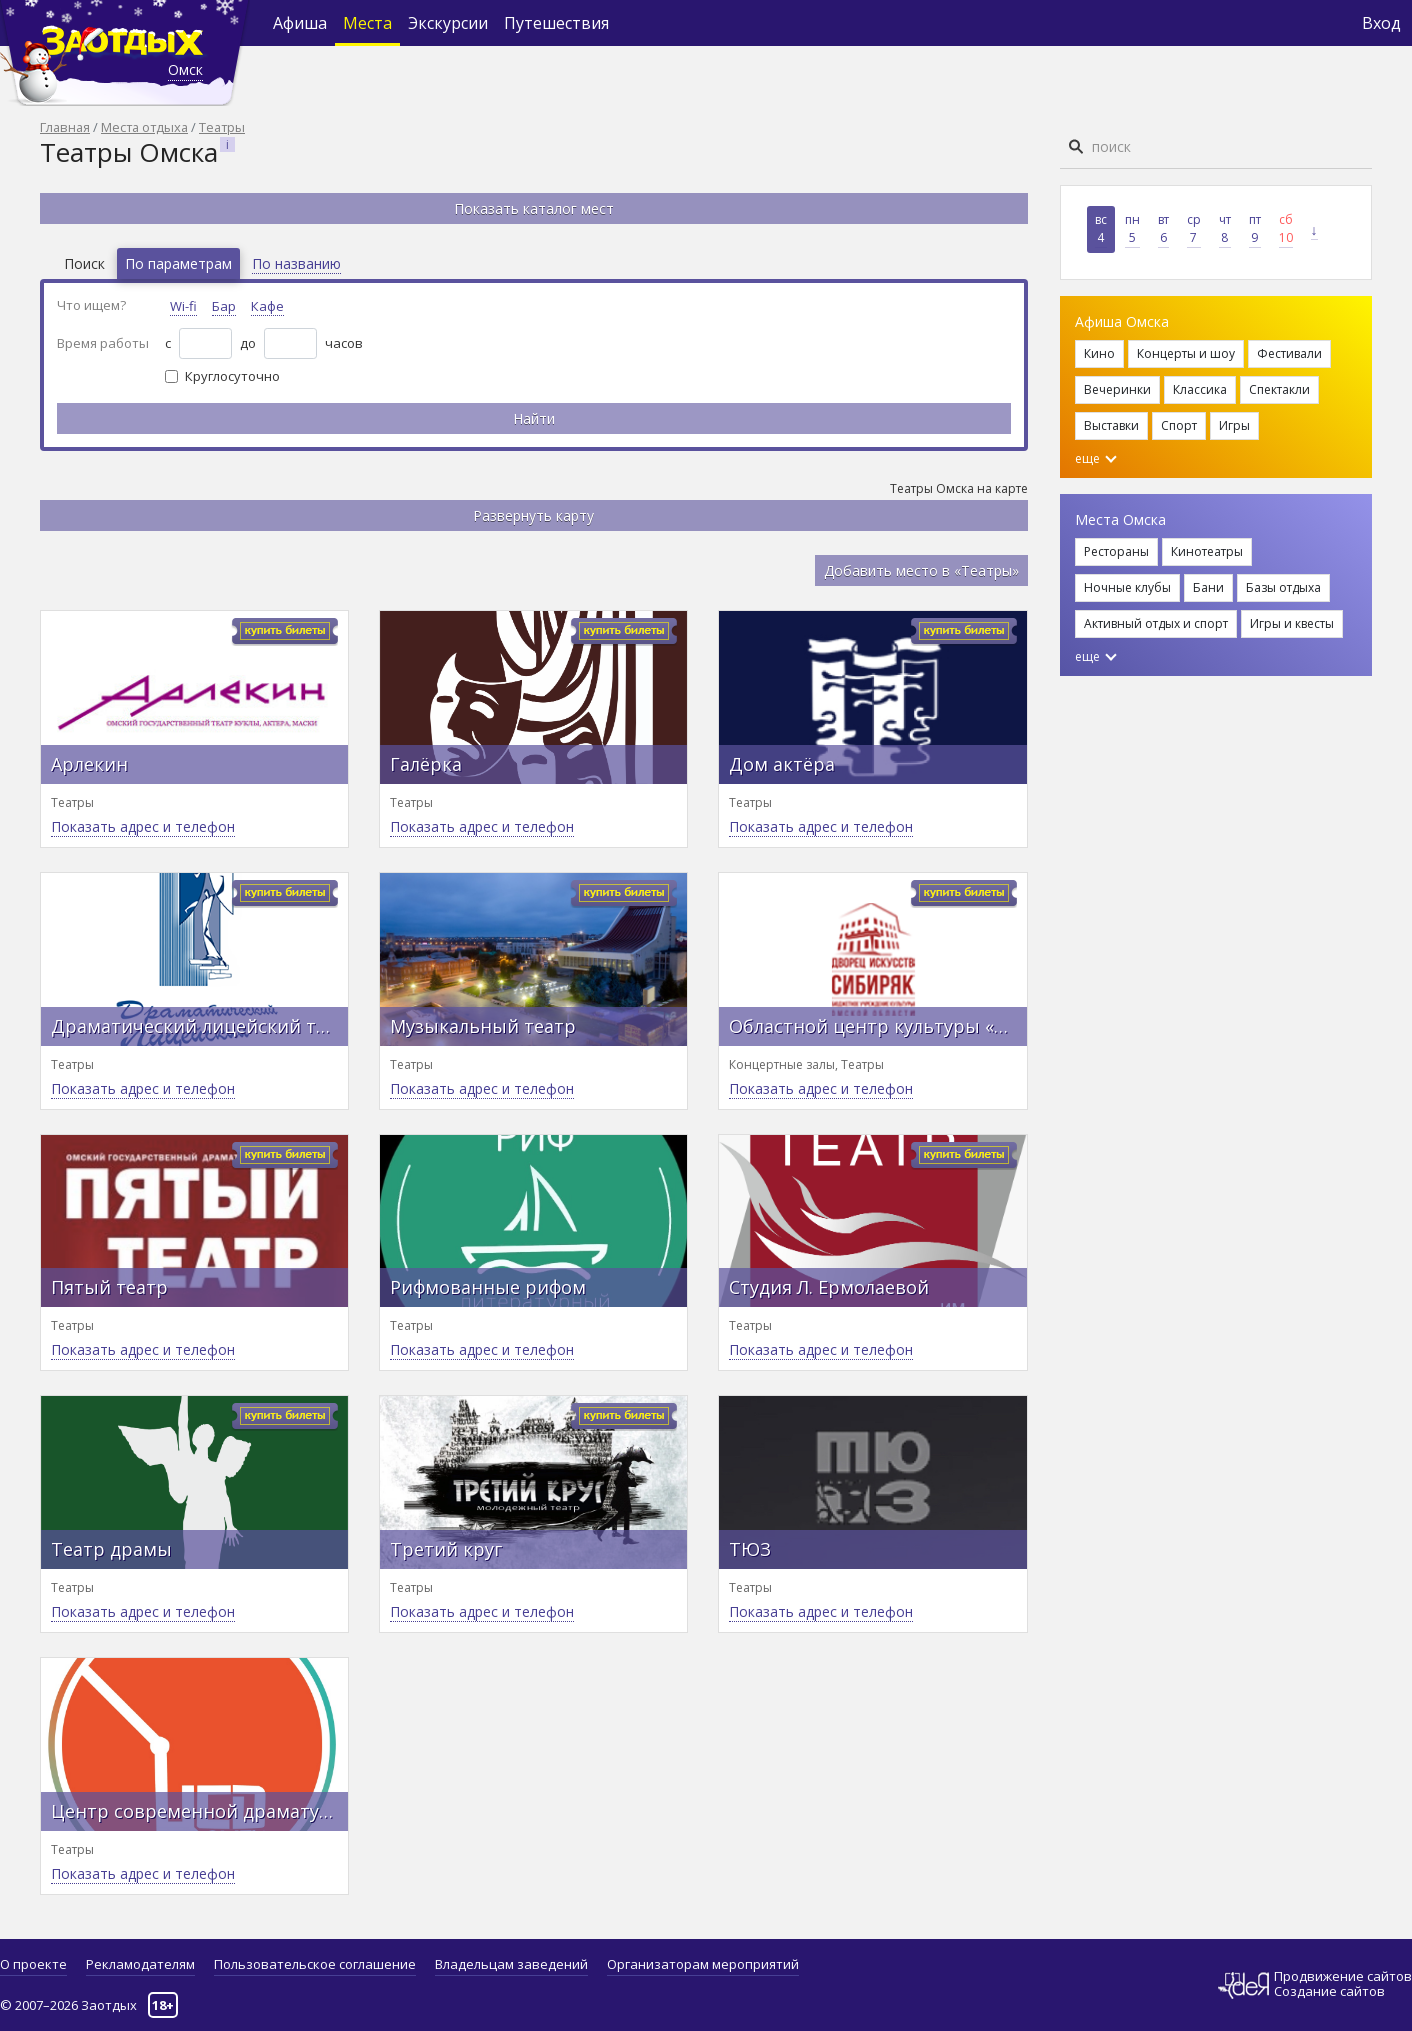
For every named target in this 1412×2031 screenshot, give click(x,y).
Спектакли (1279, 389)
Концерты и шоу (1186, 353)
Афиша (300, 23)
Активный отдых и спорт (1156, 623)
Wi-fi (183, 306)
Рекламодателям (140, 1964)
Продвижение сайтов (1343, 1976)
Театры (222, 127)
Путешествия (556, 23)
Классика (1200, 389)
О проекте (33, 1964)
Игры (1234, 425)
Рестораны (1116, 551)
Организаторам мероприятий (703, 1964)
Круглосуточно (232, 376)
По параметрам (178, 263)
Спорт (1179, 425)
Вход (1381, 23)
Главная (65, 127)
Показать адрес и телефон (143, 826)
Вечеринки (1117, 389)
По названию (296, 263)
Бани (1208, 587)
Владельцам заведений (511, 1964)
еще (1096, 458)
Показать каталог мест (534, 208)
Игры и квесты (1292, 623)
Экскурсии (448, 23)
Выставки (1111, 425)
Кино (1099, 353)
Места (367, 23)
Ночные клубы (1127, 587)
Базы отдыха (1283, 587)
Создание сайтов (1329, 1991)
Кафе (267, 306)
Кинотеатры (1207, 551)
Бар (224, 306)
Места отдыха (144, 127)
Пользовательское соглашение (315, 1964)
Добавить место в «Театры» (921, 570)
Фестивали (1289, 353)
